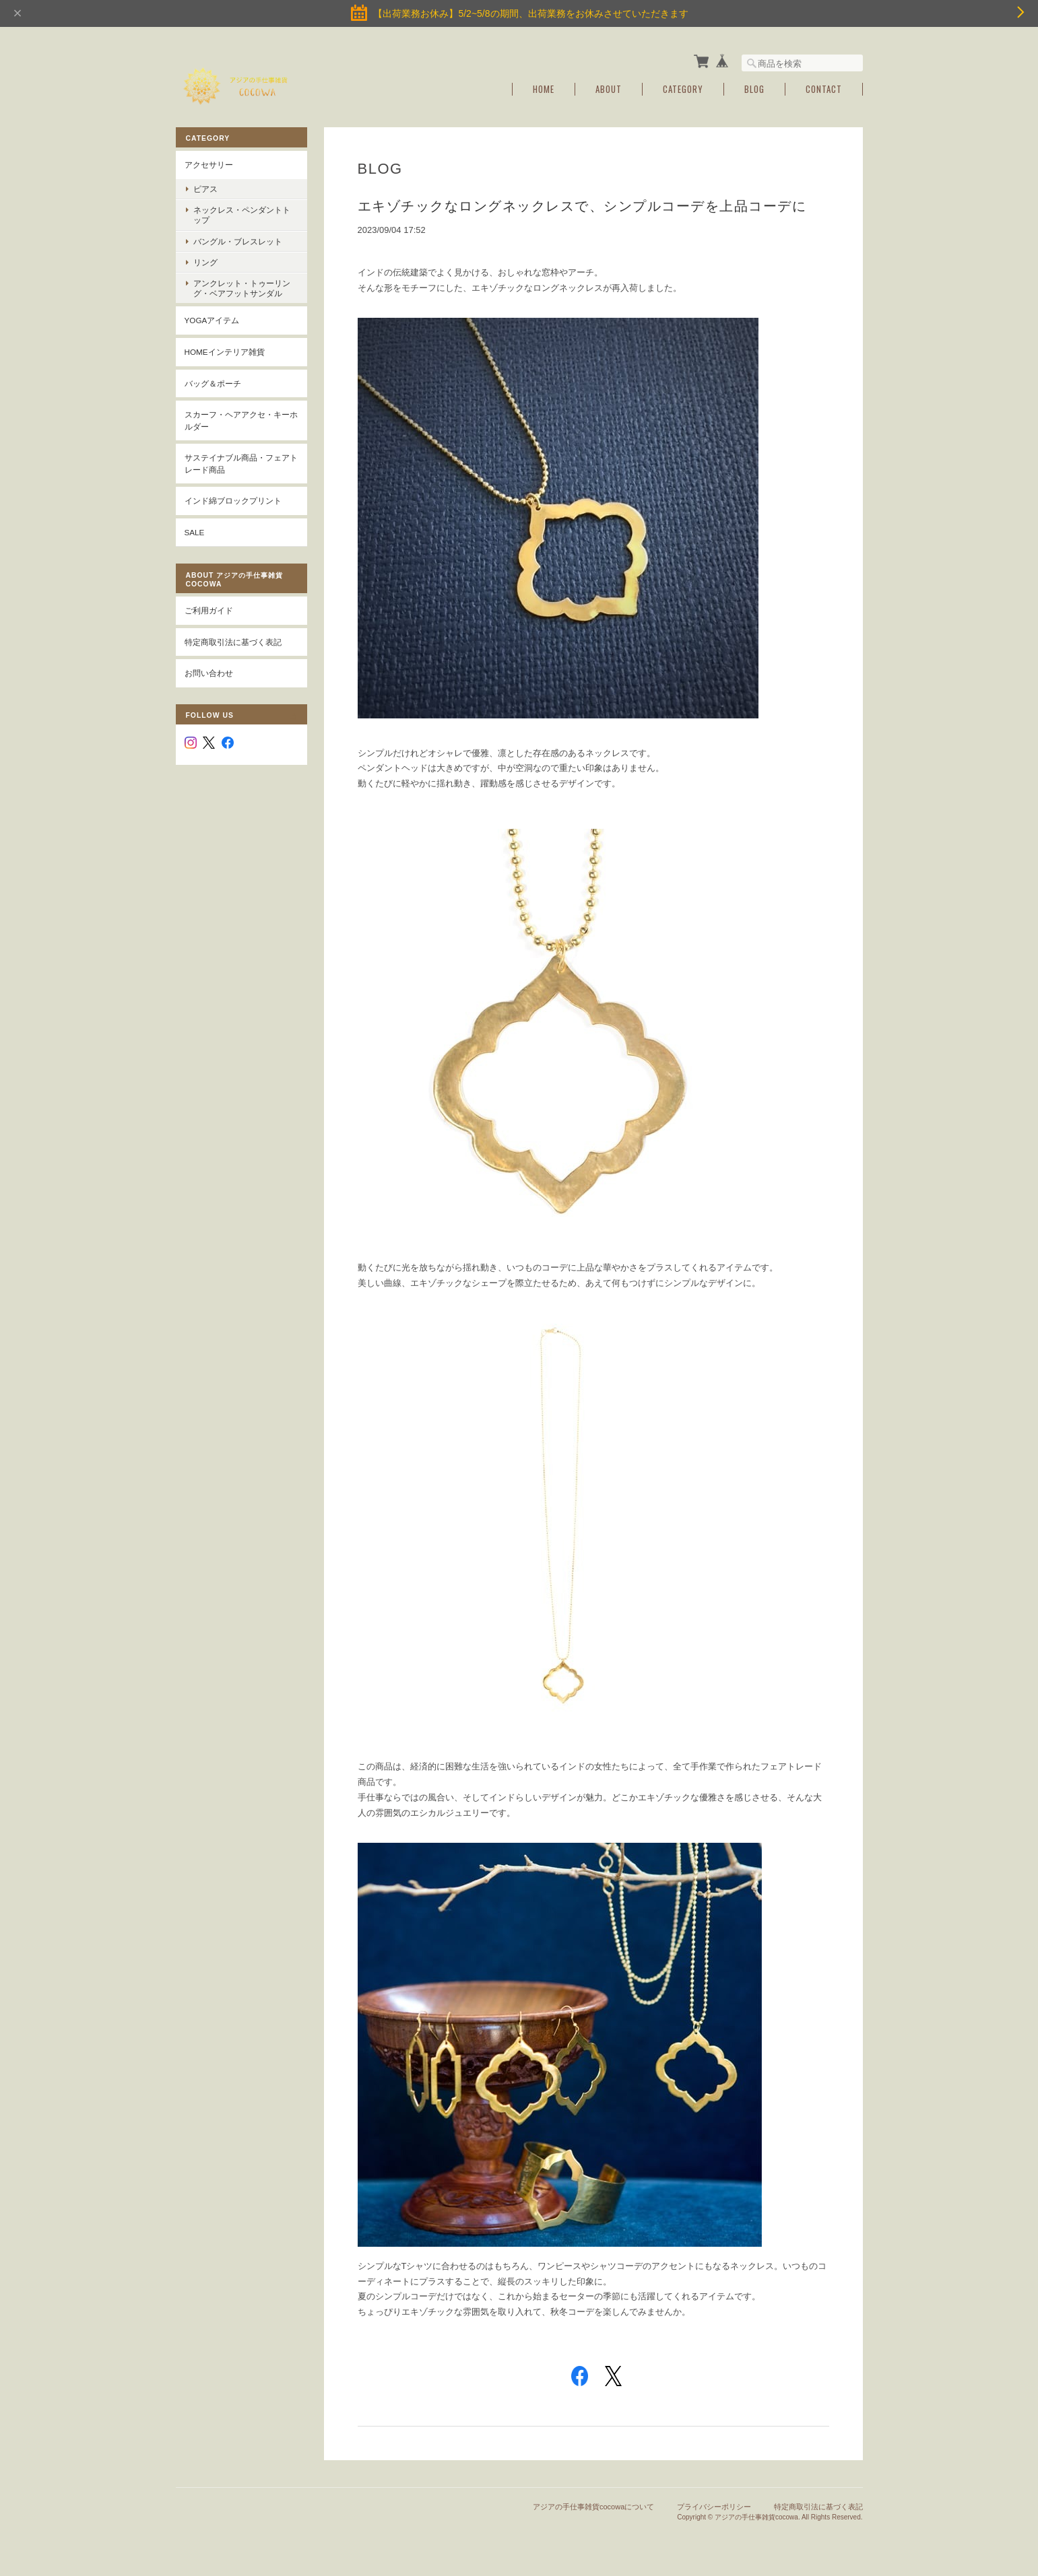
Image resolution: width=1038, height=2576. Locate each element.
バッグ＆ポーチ (213, 383)
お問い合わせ (209, 673)
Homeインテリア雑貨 (225, 351)
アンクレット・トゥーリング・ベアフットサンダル (241, 288)
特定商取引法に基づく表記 (233, 642)
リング (205, 262)
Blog (754, 89)
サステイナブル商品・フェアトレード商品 (241, 463)
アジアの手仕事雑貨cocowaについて (593, 2507)
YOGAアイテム (212, 320)
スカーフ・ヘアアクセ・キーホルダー (241, 420)
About (608, 89)
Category (683, 89)
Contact (824, 89)
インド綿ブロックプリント (233, 500)
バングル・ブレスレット (237, 241)
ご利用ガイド (209, 610)
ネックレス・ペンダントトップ (241, 214)
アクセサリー (209, 164)
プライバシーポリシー (714, 2507)
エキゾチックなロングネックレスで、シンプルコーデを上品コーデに (582, 206)
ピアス (205, 188)
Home (543, 89)
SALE (195, 532)
